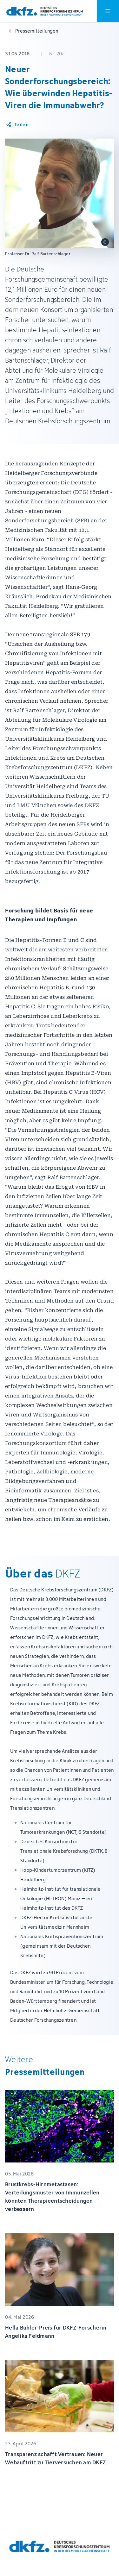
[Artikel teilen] (17, 124)
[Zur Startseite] (44, 11)
